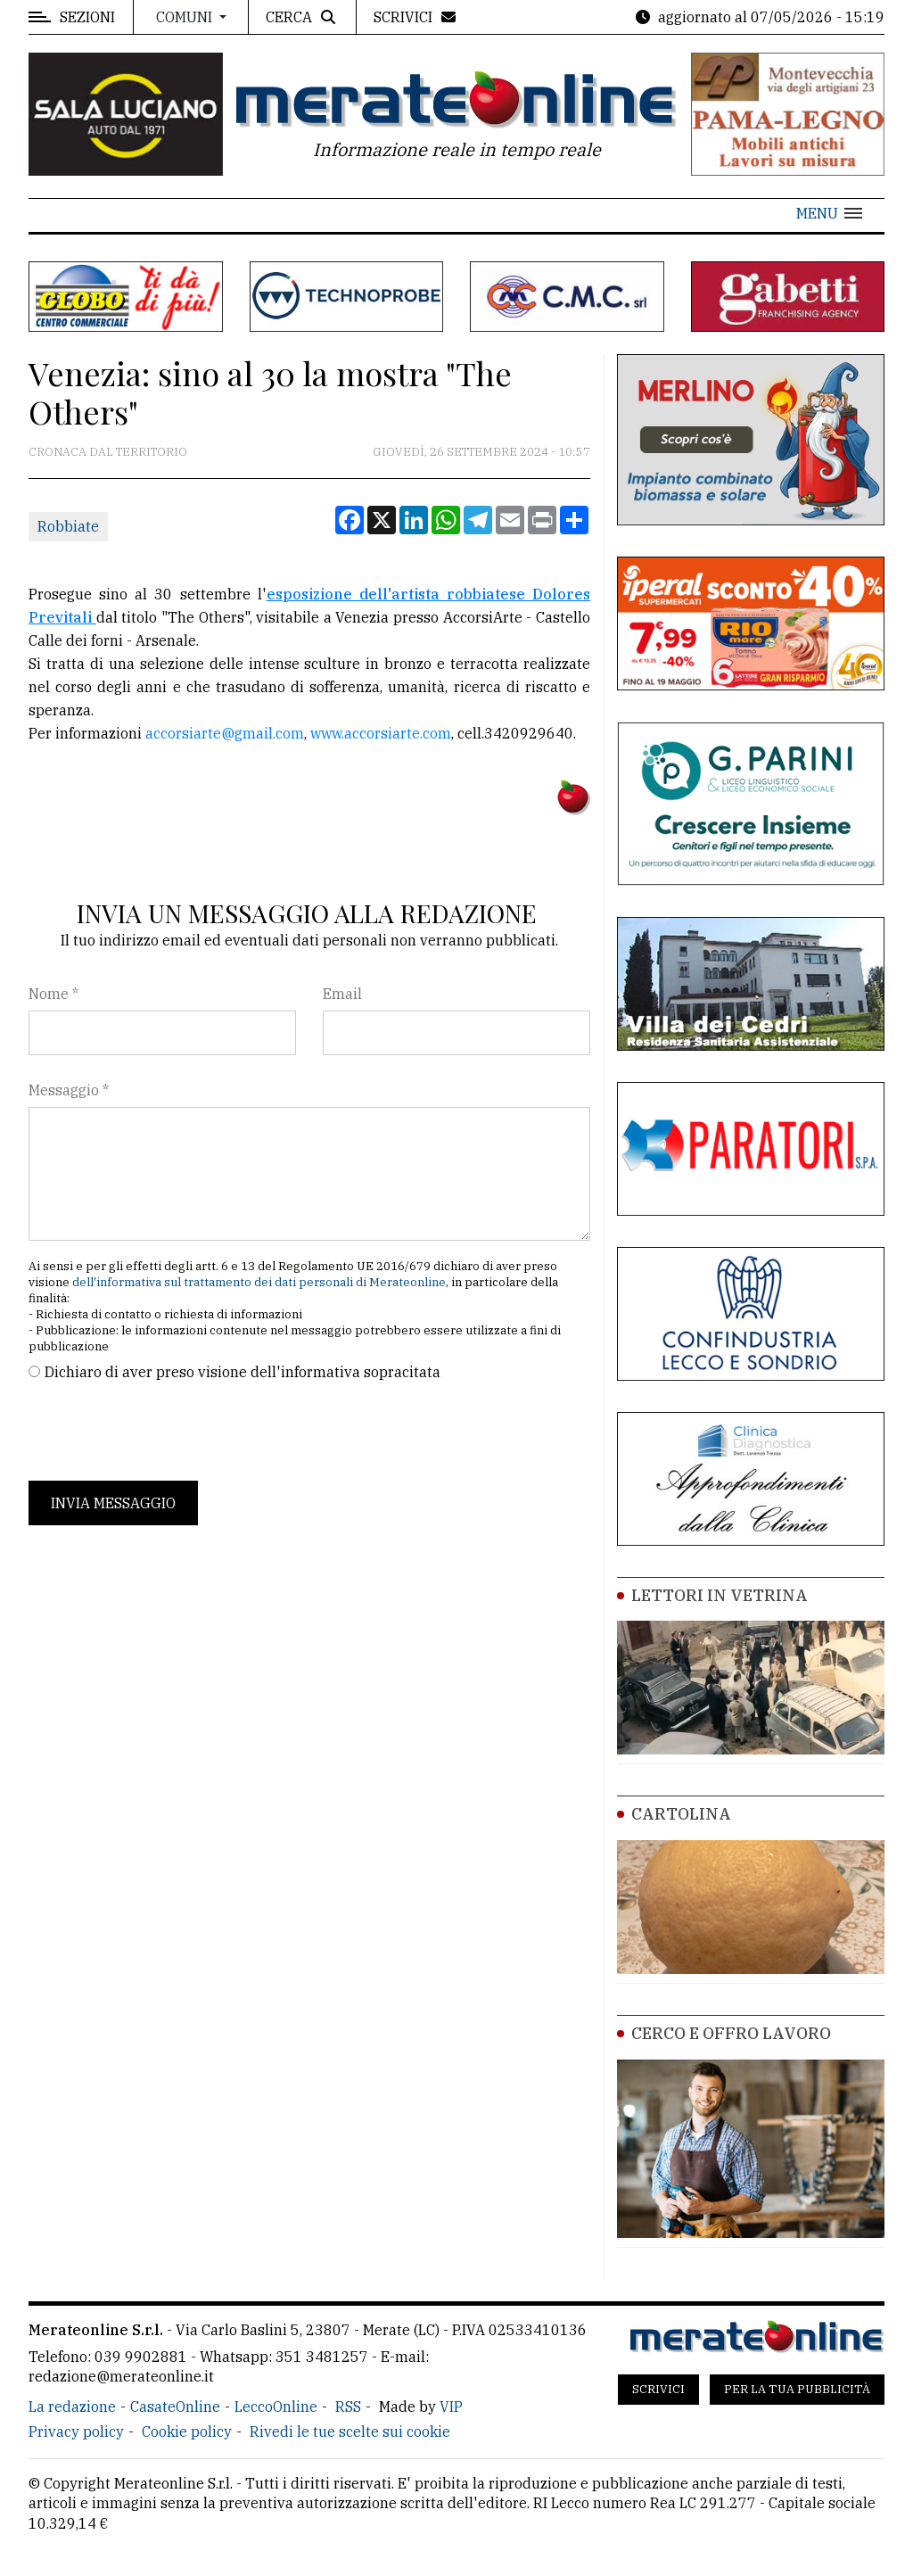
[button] (829, 213)
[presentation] (164, 1431)
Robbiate (68, 526)
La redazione (72, 2406)
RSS (348, 2406)
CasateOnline (175, 2406)
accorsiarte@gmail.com (224, 733)
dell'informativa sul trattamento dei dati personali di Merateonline (259, 1282)
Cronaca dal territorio (108, 451)
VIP (451, 2406)
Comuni (186, 17)
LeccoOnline (275, 2406)
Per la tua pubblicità (797, 2389)
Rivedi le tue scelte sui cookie (350, 2431)
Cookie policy (187, 2431)
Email (342, 994)
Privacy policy (76, 2431)
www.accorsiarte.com (380, 733)
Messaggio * (69, 1090)
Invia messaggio (113, 1503)
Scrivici (658, 2389)
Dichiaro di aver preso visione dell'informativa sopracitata (242, 1372)
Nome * (53, 994)
